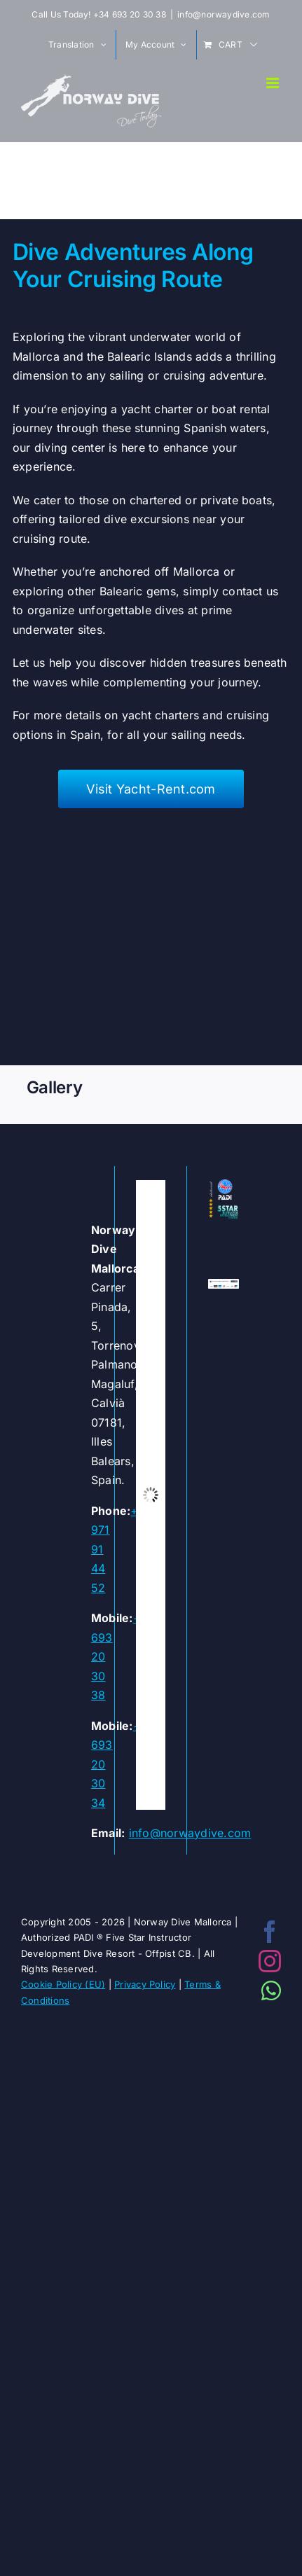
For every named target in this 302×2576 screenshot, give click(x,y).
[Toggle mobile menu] (273, 83)
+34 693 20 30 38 (129, 14)
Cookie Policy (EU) (63, 1984)
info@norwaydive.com (223, 14)
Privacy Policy (144, 1984)
